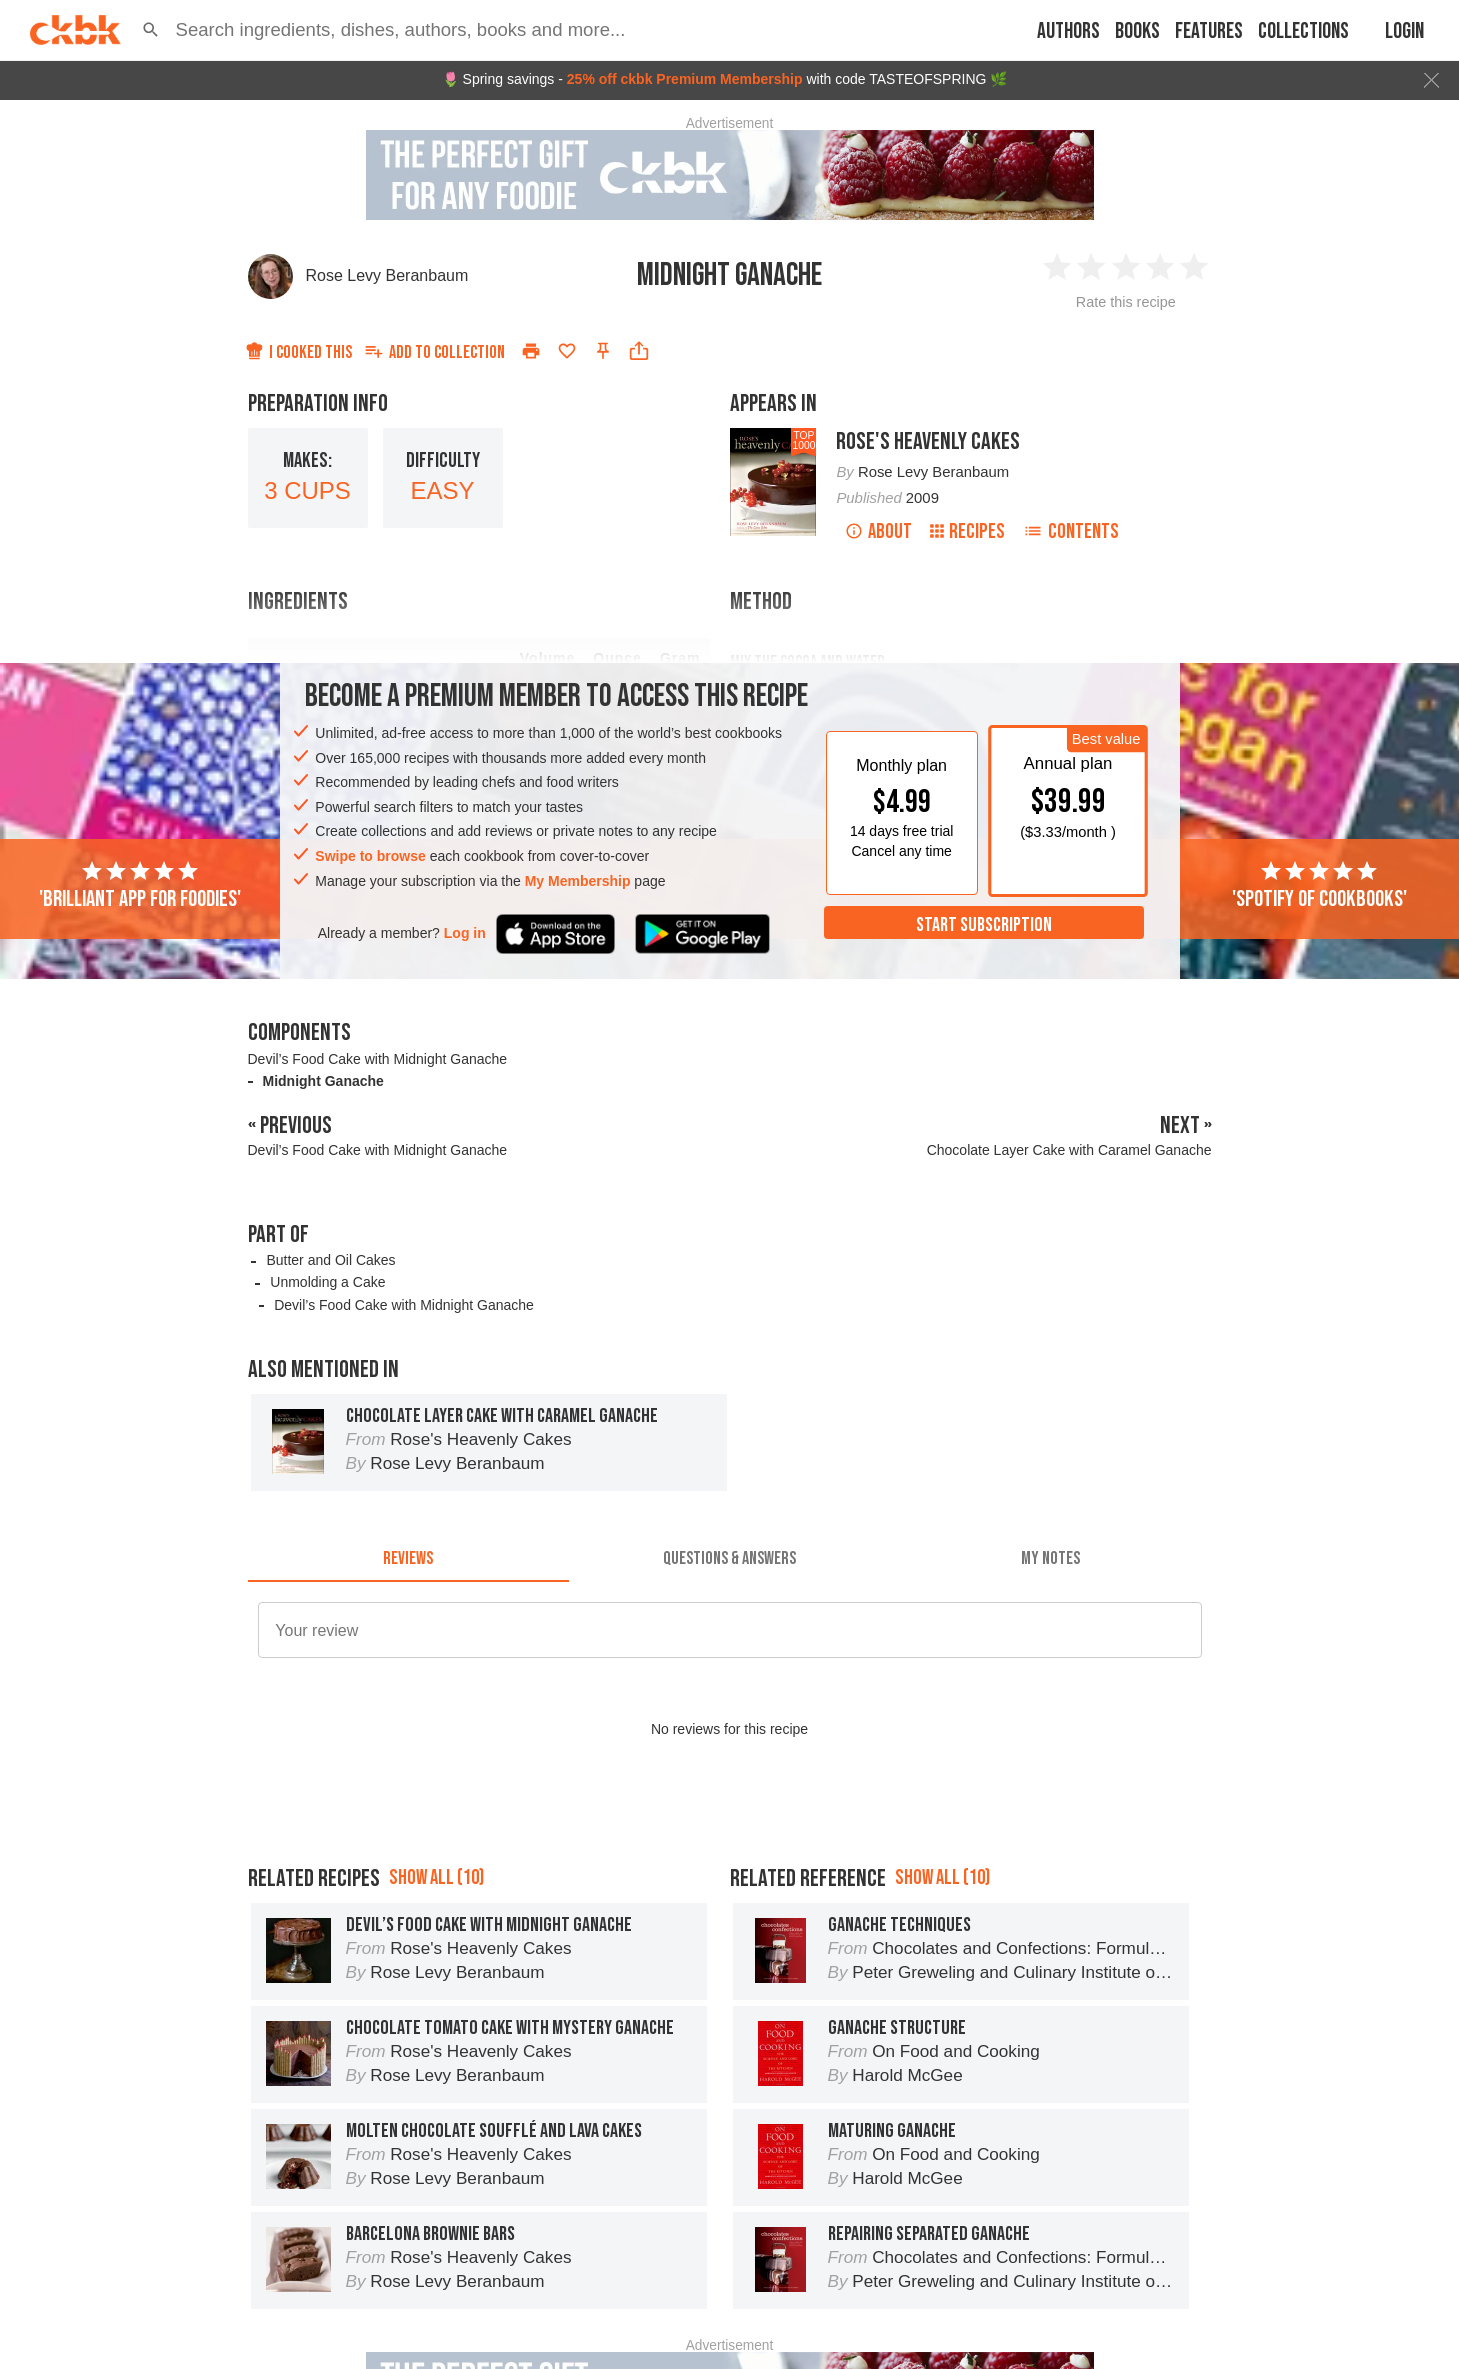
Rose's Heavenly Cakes (928, 441)
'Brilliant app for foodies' (140, 886)
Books (1137, 31)
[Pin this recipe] (603, 351)
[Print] (531, 351)
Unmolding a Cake (327, 1282)
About (878, 531)
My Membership (578, 881)
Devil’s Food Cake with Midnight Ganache (378, 1059)
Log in (465, 933)
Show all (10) (436, 1877)
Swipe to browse (370, 856)
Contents (1071, 531)
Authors (1068, 31)
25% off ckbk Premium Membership (685, 79)
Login (1404, 31)
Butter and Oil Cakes (330, 1260)
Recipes (967, 531)
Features (1209, 31)
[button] (151, 30)
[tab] (408, 1558)
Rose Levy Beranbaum (387, 275)
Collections (1303, 31)
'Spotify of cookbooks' (1319, 886)
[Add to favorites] (567, 351)
